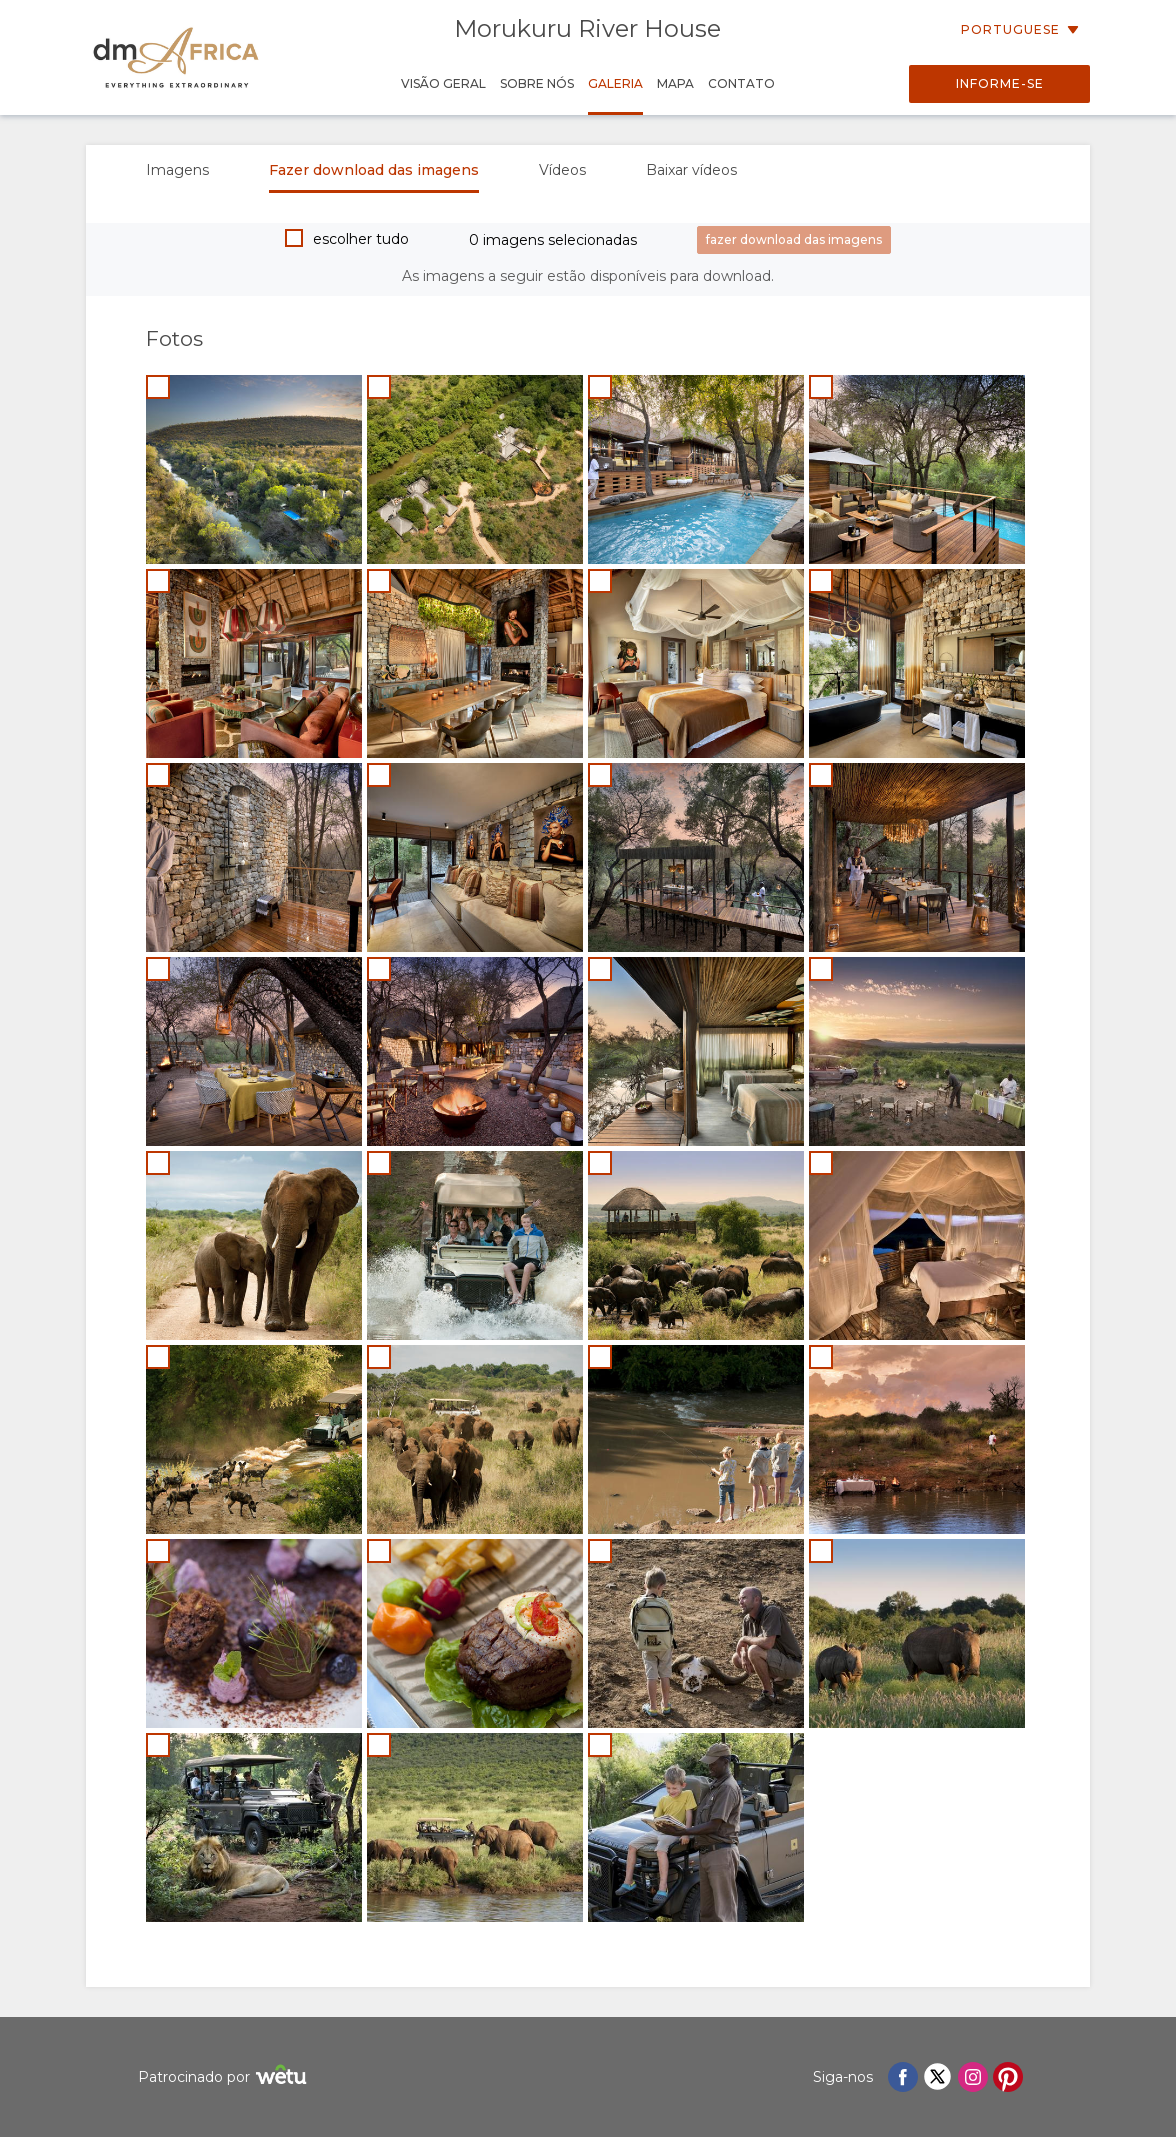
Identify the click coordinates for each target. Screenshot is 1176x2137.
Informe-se (1000, 83)
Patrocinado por (225, 2077)
